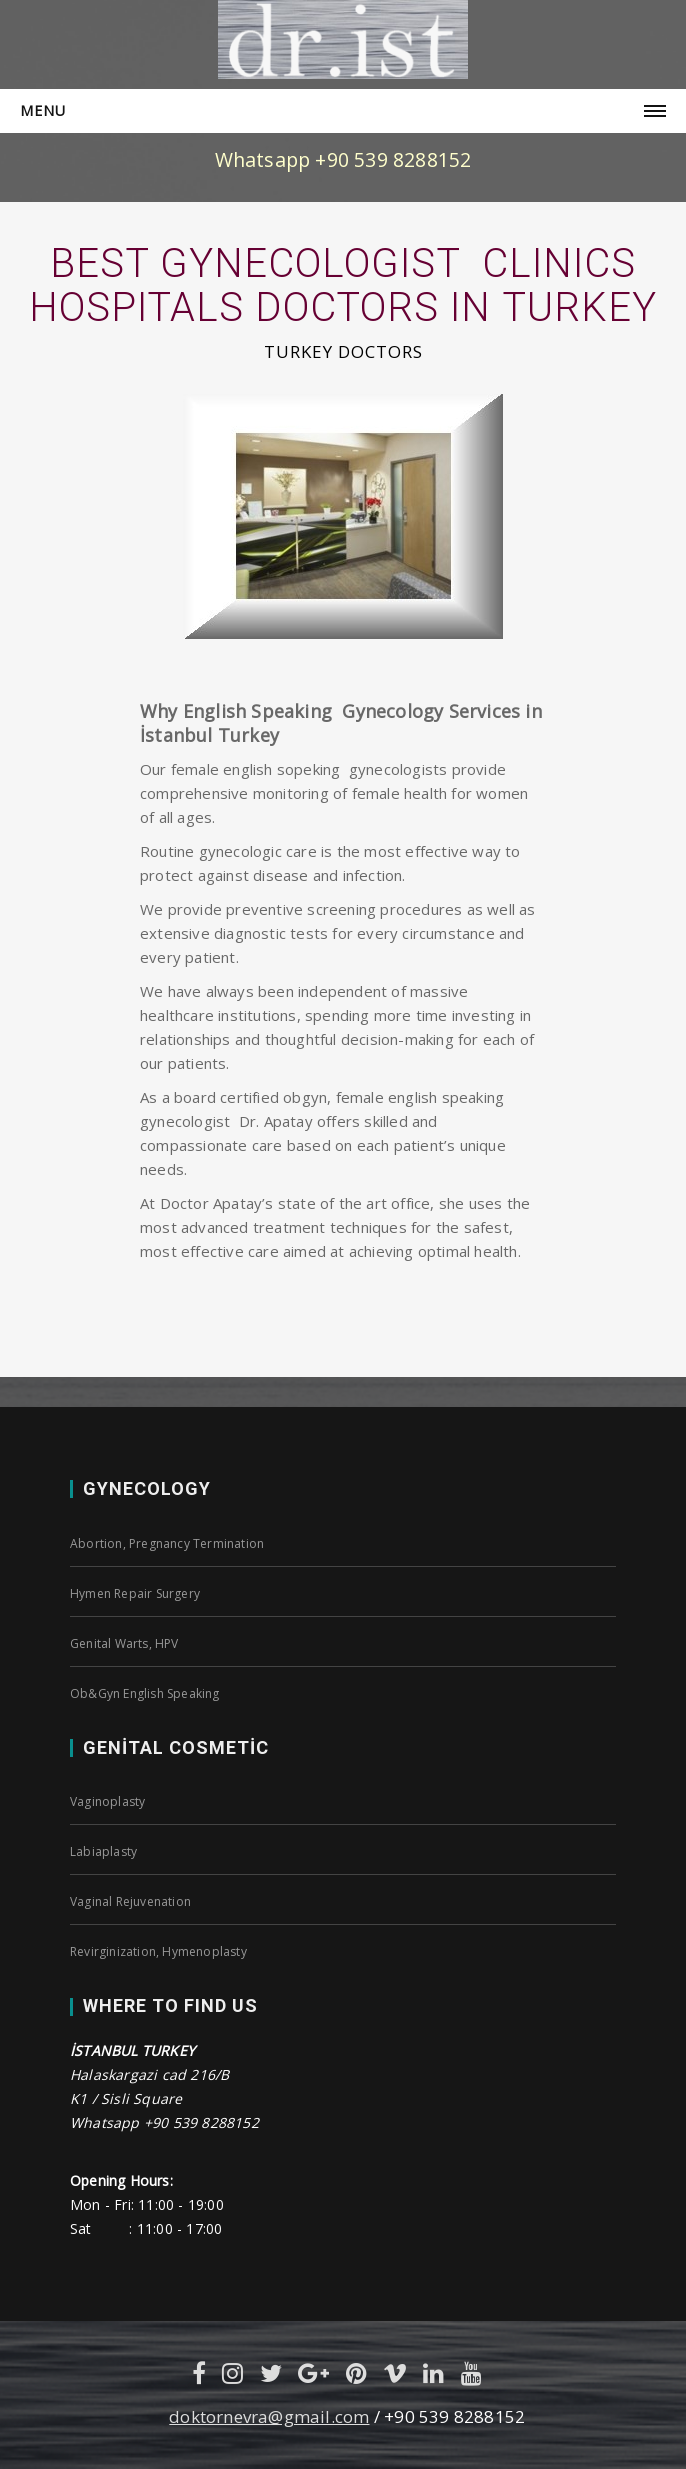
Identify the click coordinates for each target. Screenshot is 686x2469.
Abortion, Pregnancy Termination (167, 1543)
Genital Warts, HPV (124, 1643)
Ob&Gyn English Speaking (145, 1693)
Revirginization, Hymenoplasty (158, 1951)
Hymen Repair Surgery (135, 1593)
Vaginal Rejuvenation (130, 1901)
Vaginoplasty (107, 1801)
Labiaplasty (103, 1851)
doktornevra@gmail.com (269, 2416)
